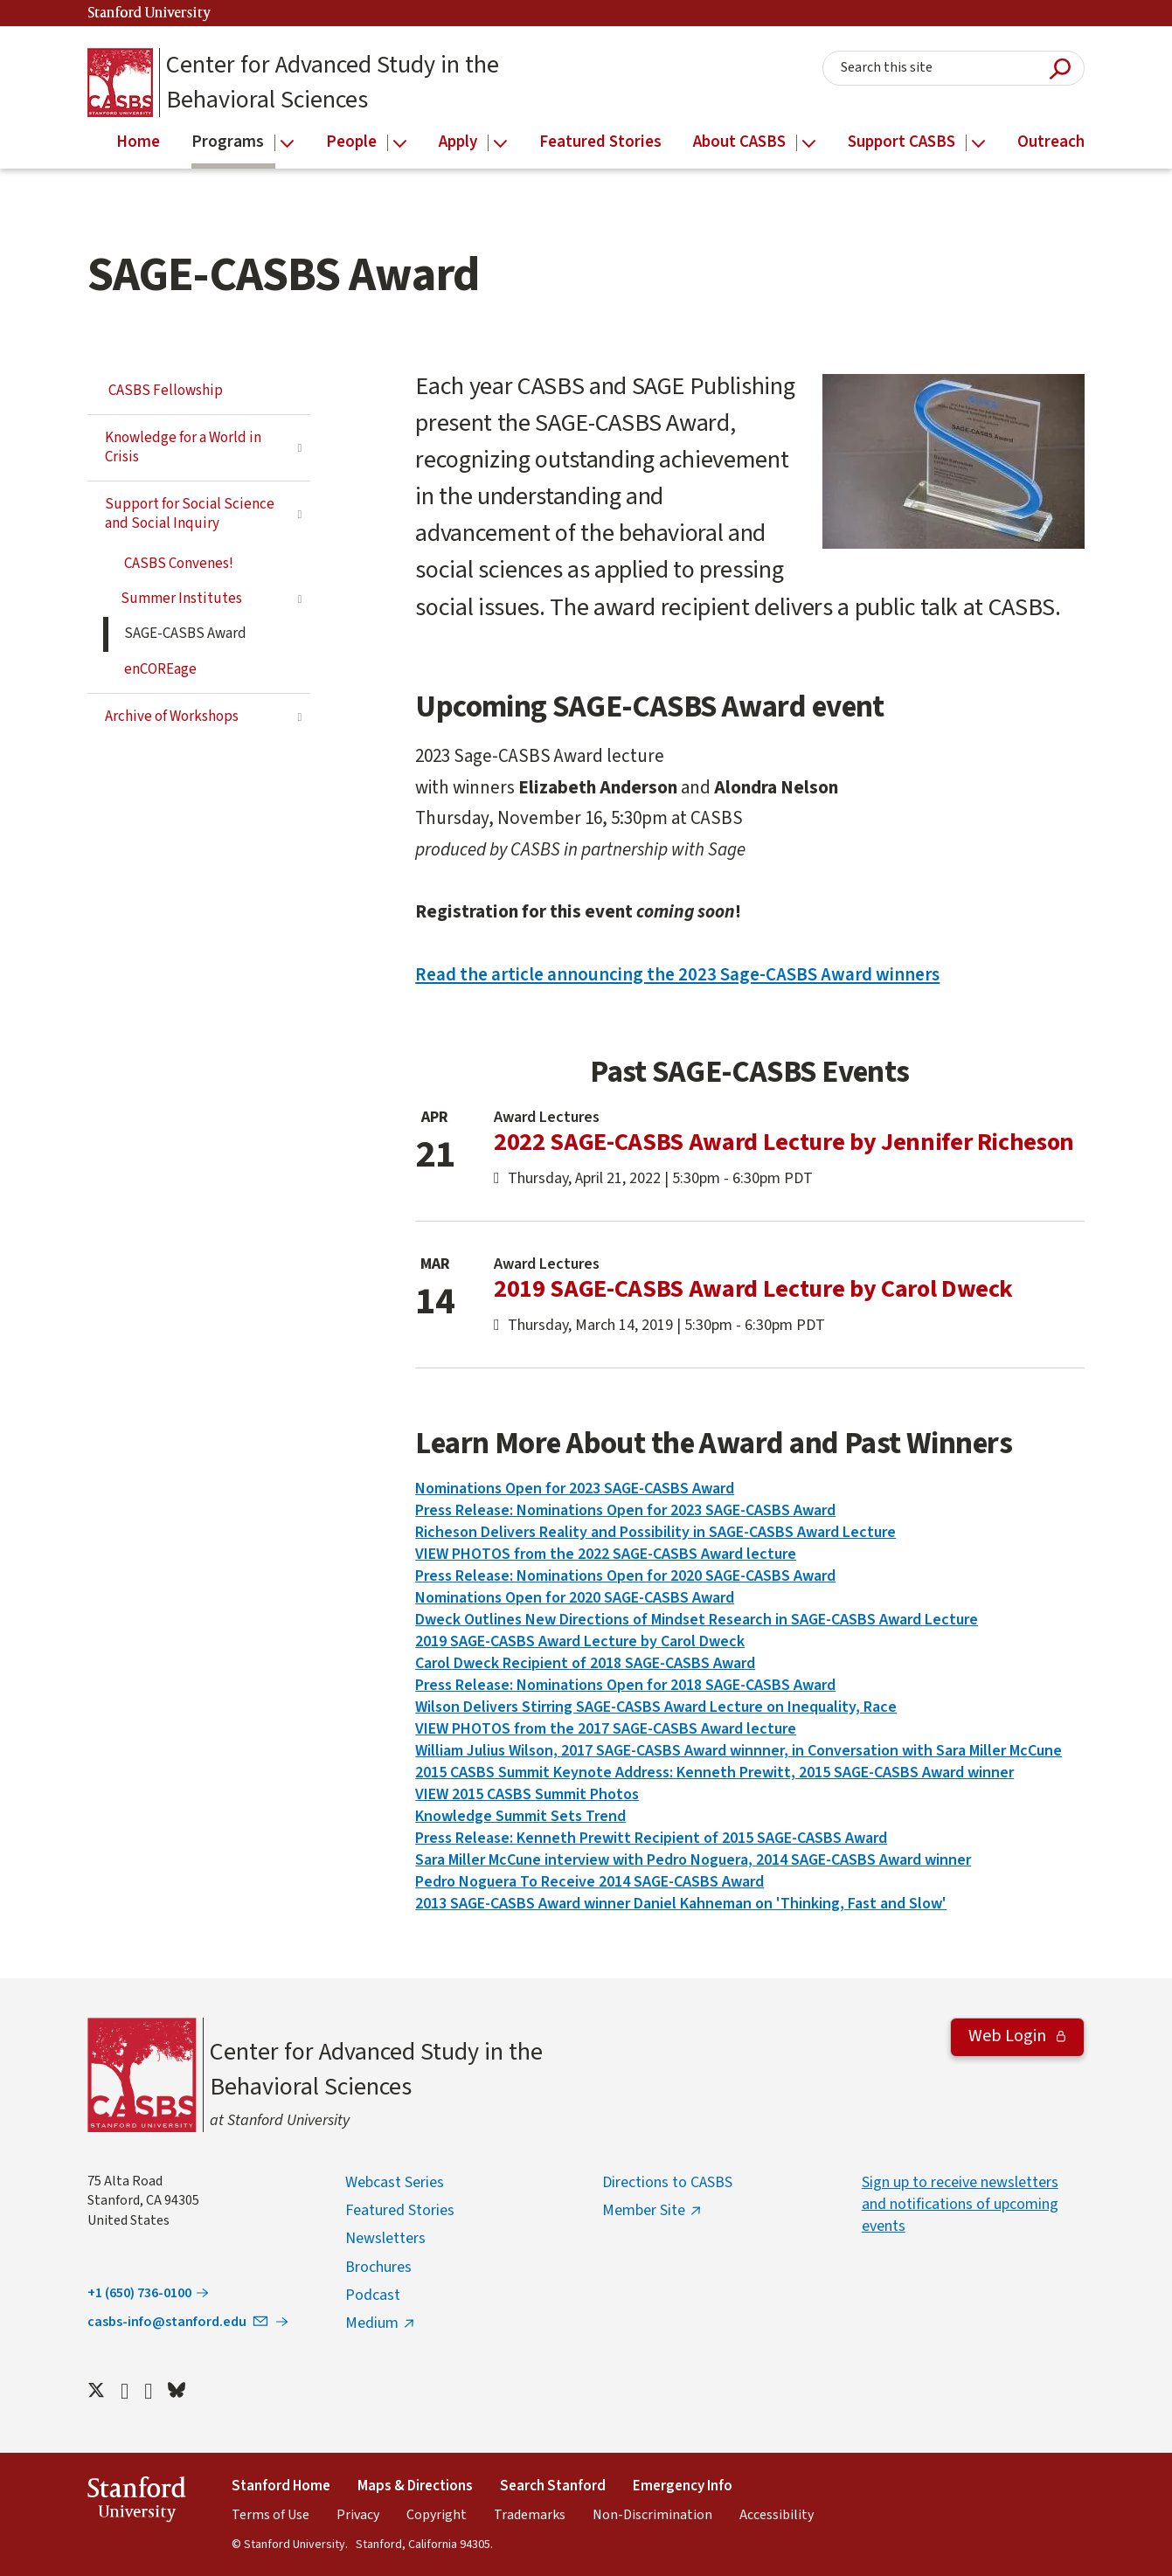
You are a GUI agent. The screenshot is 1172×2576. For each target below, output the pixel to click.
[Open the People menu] (399, 143)
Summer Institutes (181, 598)
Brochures (378, 2267)
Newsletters (385, 2238)
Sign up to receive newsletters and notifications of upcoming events (960, 2204)
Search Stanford (553, 2486)
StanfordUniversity (136, 2502)
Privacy (357, 2514)
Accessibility (776, 2514)
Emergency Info (682, 2486)
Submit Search (1060, 69)
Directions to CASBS (667, 2182)
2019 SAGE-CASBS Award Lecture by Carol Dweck (753, 1288)
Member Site (643, 2210)
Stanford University (149, 13)
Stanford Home (281, 2486)
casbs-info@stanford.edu (179, 2321)
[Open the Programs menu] (287, 143)
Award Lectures (547, 1117)
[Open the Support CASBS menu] (978, 143)
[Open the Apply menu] (500, 143)
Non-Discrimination (652, 2514)
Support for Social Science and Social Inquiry (189, 514)
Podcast (372, 2295)
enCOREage (160, 669)
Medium (372, 2323)
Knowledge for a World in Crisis (183, 447)
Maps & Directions (415, 2486)
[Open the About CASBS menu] (808, 143)
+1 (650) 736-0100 (139, 2292)
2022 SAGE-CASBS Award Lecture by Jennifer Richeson (784, 1142)
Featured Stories (399, 2210)
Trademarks (529, 2514)
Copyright (436, 2514)
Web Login (1009, 2036)
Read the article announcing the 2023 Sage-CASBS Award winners (677, 974)
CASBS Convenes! (178, 563)
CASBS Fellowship (165, 390)
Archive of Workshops (172, 716)
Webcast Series (394, 2182)
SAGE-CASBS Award (185, 633)
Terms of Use (270, 2514)
